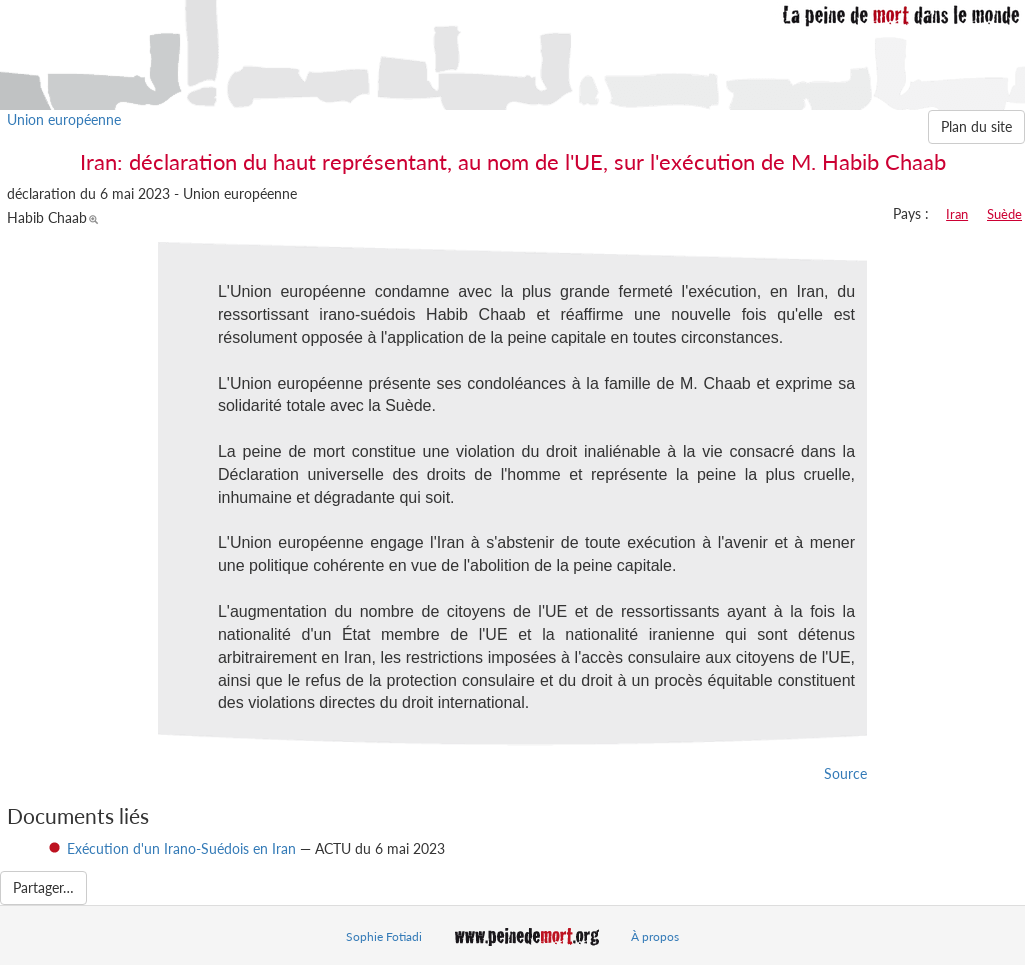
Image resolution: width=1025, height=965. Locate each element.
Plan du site (976, 126)
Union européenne (64, 119)
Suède (1004, 214)
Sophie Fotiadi (384, 936)
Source (845, 773)
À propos (655, 936)
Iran (957, 214)
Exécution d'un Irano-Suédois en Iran (183, 848)
